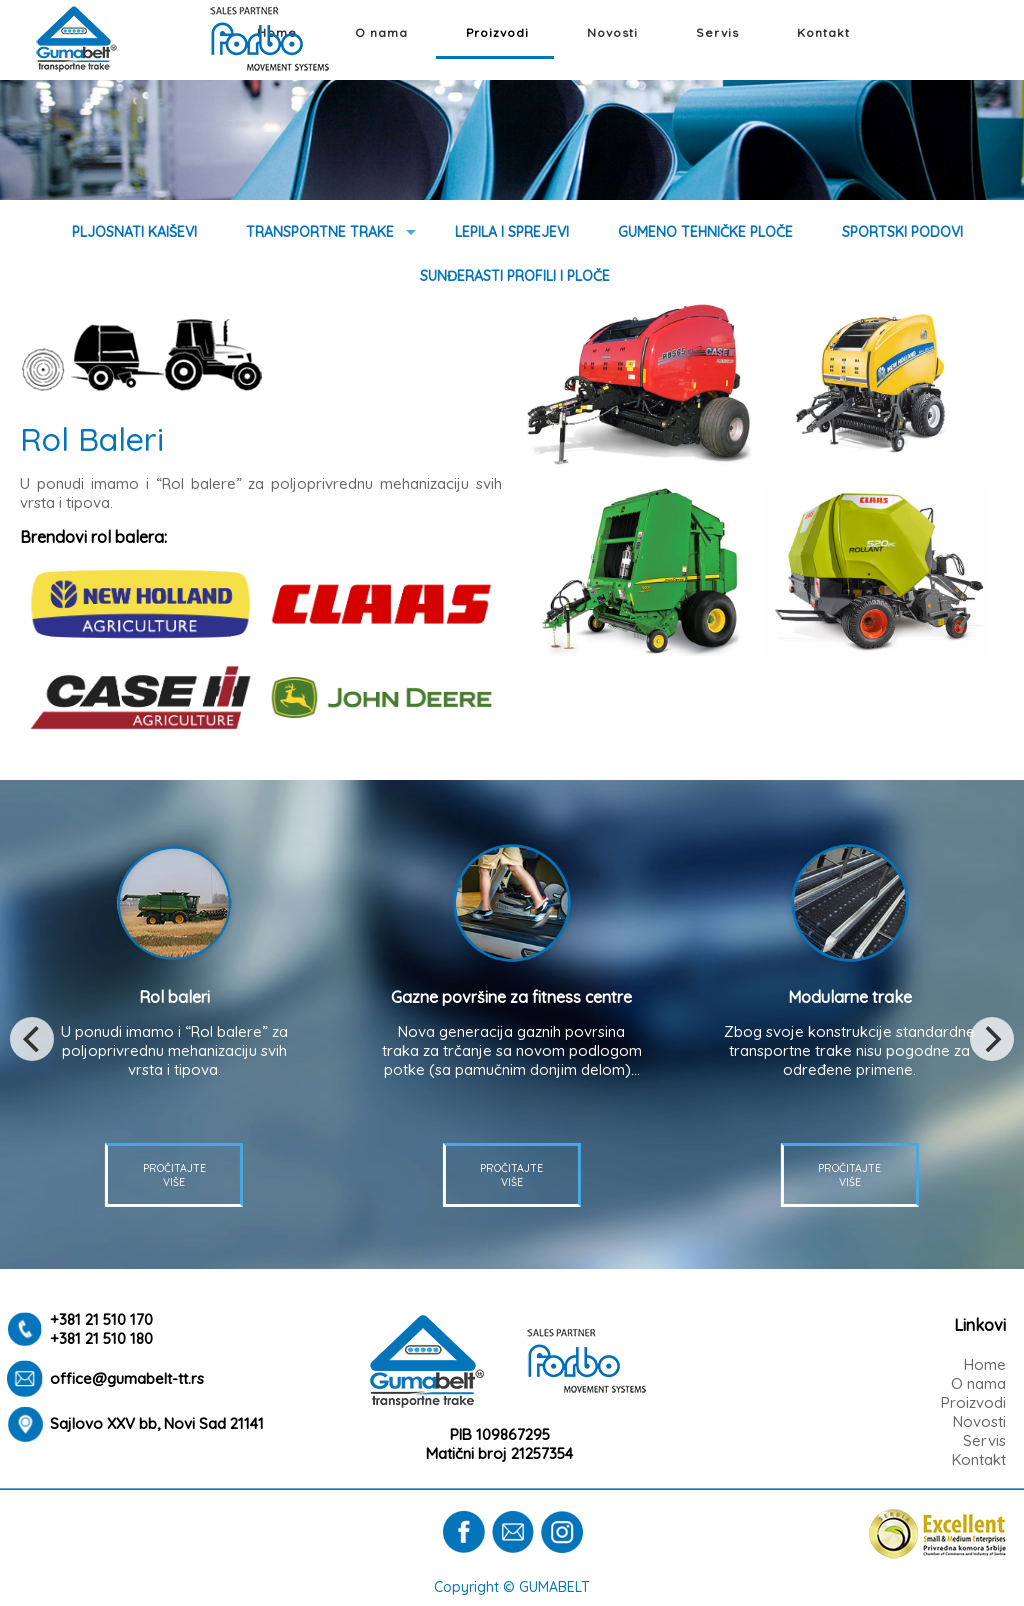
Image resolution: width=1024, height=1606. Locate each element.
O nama (381, 32)
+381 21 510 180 (101, 1338)
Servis (717, 32)
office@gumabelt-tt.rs (127, 1378)
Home (985, 1364)
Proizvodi (497, 32)
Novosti (612, 32)
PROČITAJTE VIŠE (511, 1175)
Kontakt (823, 32)
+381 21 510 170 (101, 1319)
